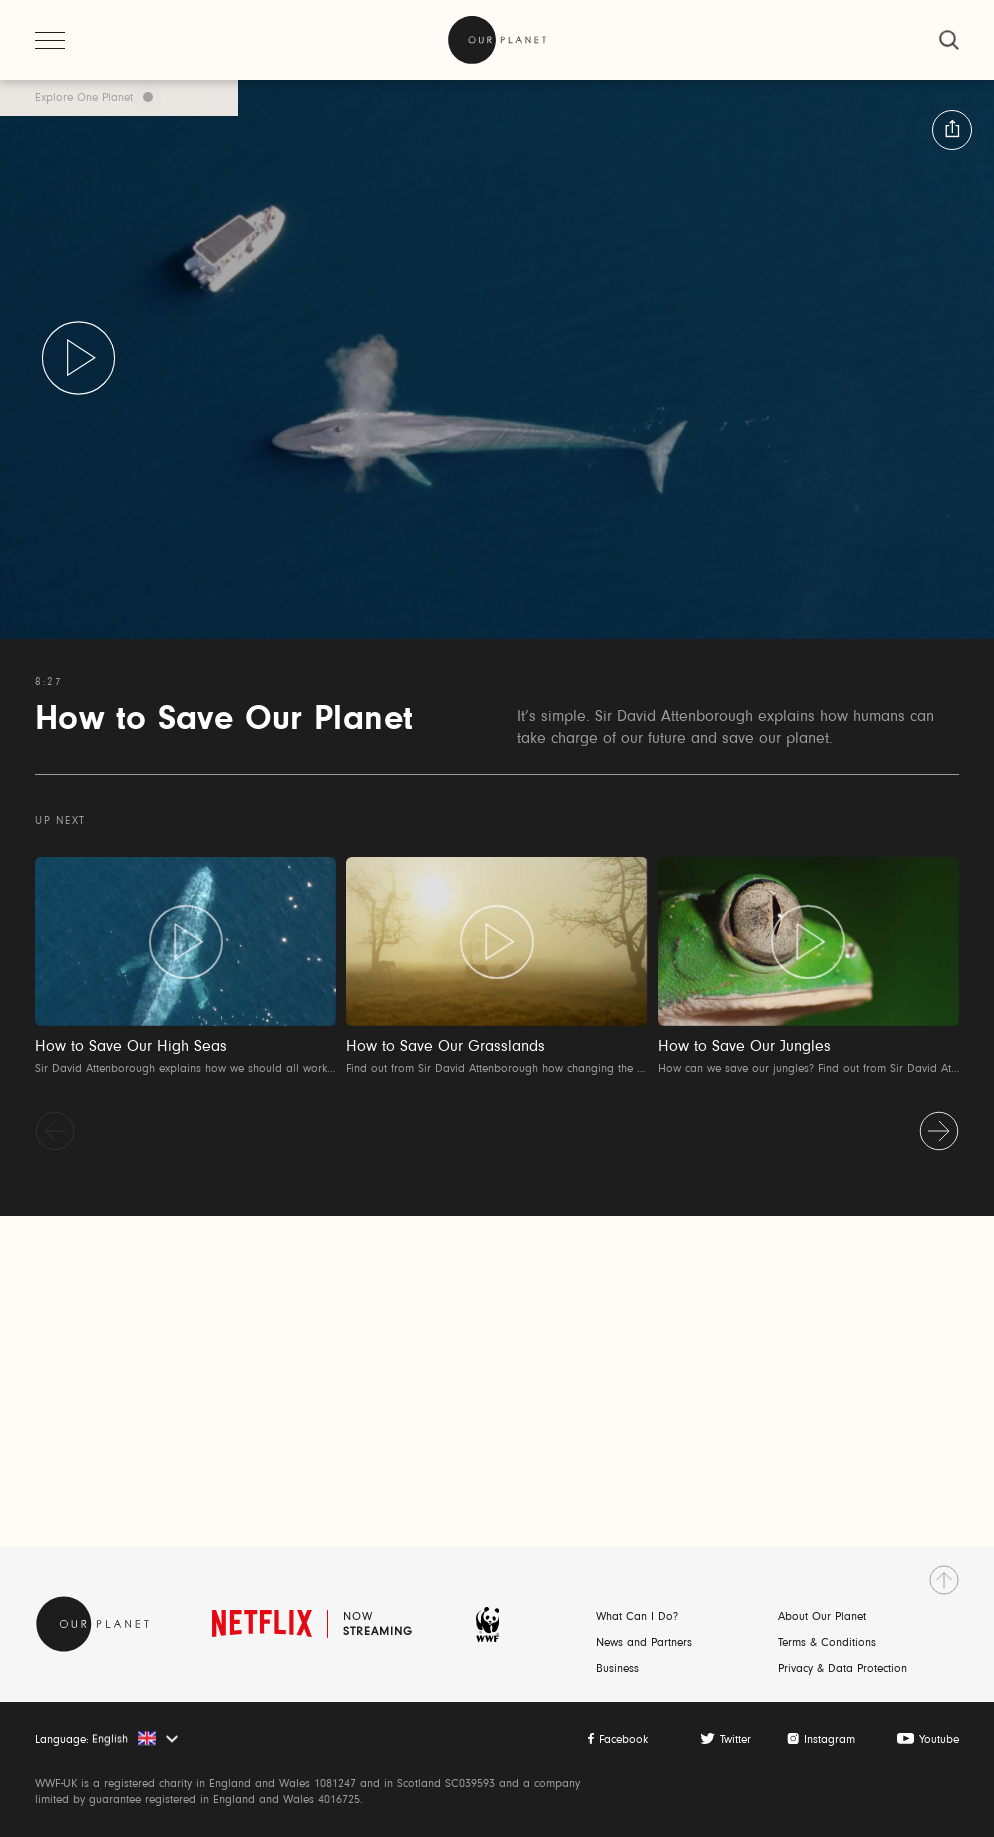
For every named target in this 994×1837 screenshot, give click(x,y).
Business (617, 1669)
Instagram (829, 1740)
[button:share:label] (952, 130)
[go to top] (944, 1580)
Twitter (735, 1740)
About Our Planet (822, 1617)
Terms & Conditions (827, 1643)
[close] (949, 40)
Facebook (623, 1740)
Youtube (939, 1740)
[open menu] (50, 40)
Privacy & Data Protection (842, 1669)
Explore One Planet (84, 98)
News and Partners (644, 1643)
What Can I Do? (637, 1617)
